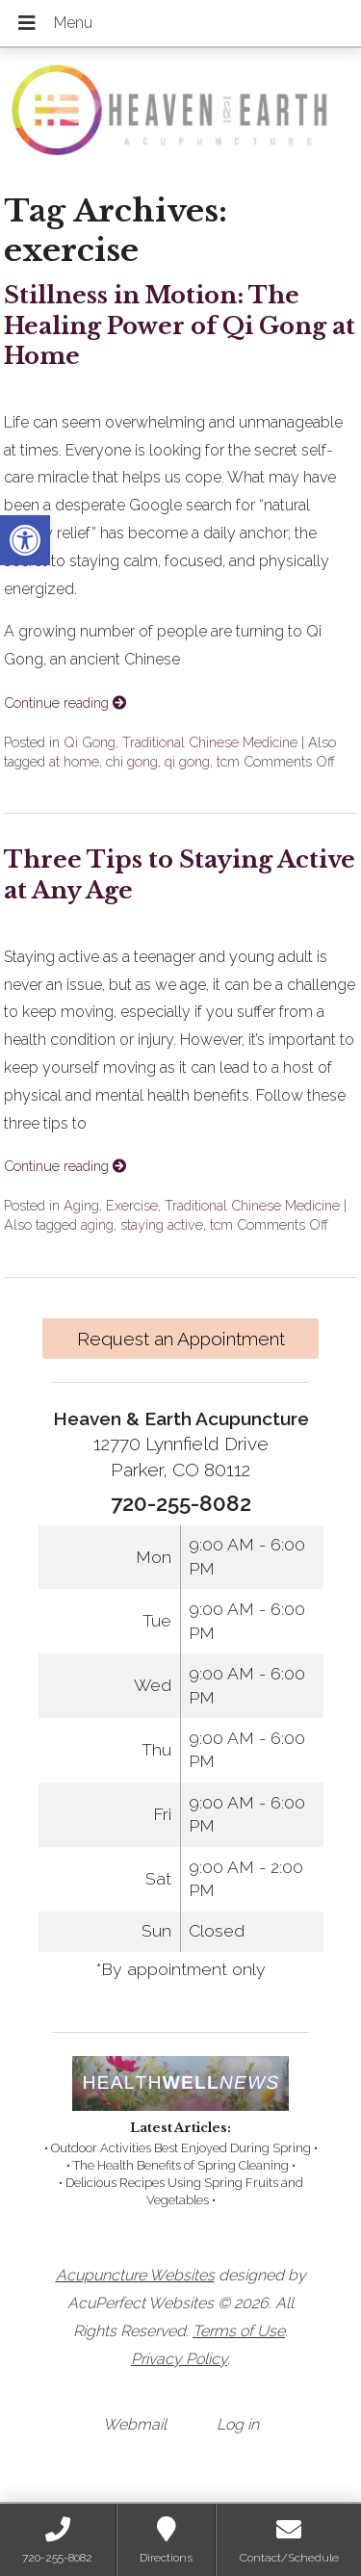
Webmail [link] (135, 2424)
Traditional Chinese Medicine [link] (209, 742)
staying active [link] (161, 1224)
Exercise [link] (132, 1205)
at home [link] (74, 761)
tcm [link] (228, 761)
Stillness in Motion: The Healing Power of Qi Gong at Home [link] (179, 325)
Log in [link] (238, 2424)
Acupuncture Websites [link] (135, 2275)
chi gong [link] (132, 761)
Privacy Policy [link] (179, 2359)
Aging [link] (81, 1205)
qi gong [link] (187, 761)
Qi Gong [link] (90, 742)
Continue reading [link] (65, 702)
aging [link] (97, 1224)
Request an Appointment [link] (181, 1338)
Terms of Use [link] (239, 2331)
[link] (25, 540)
